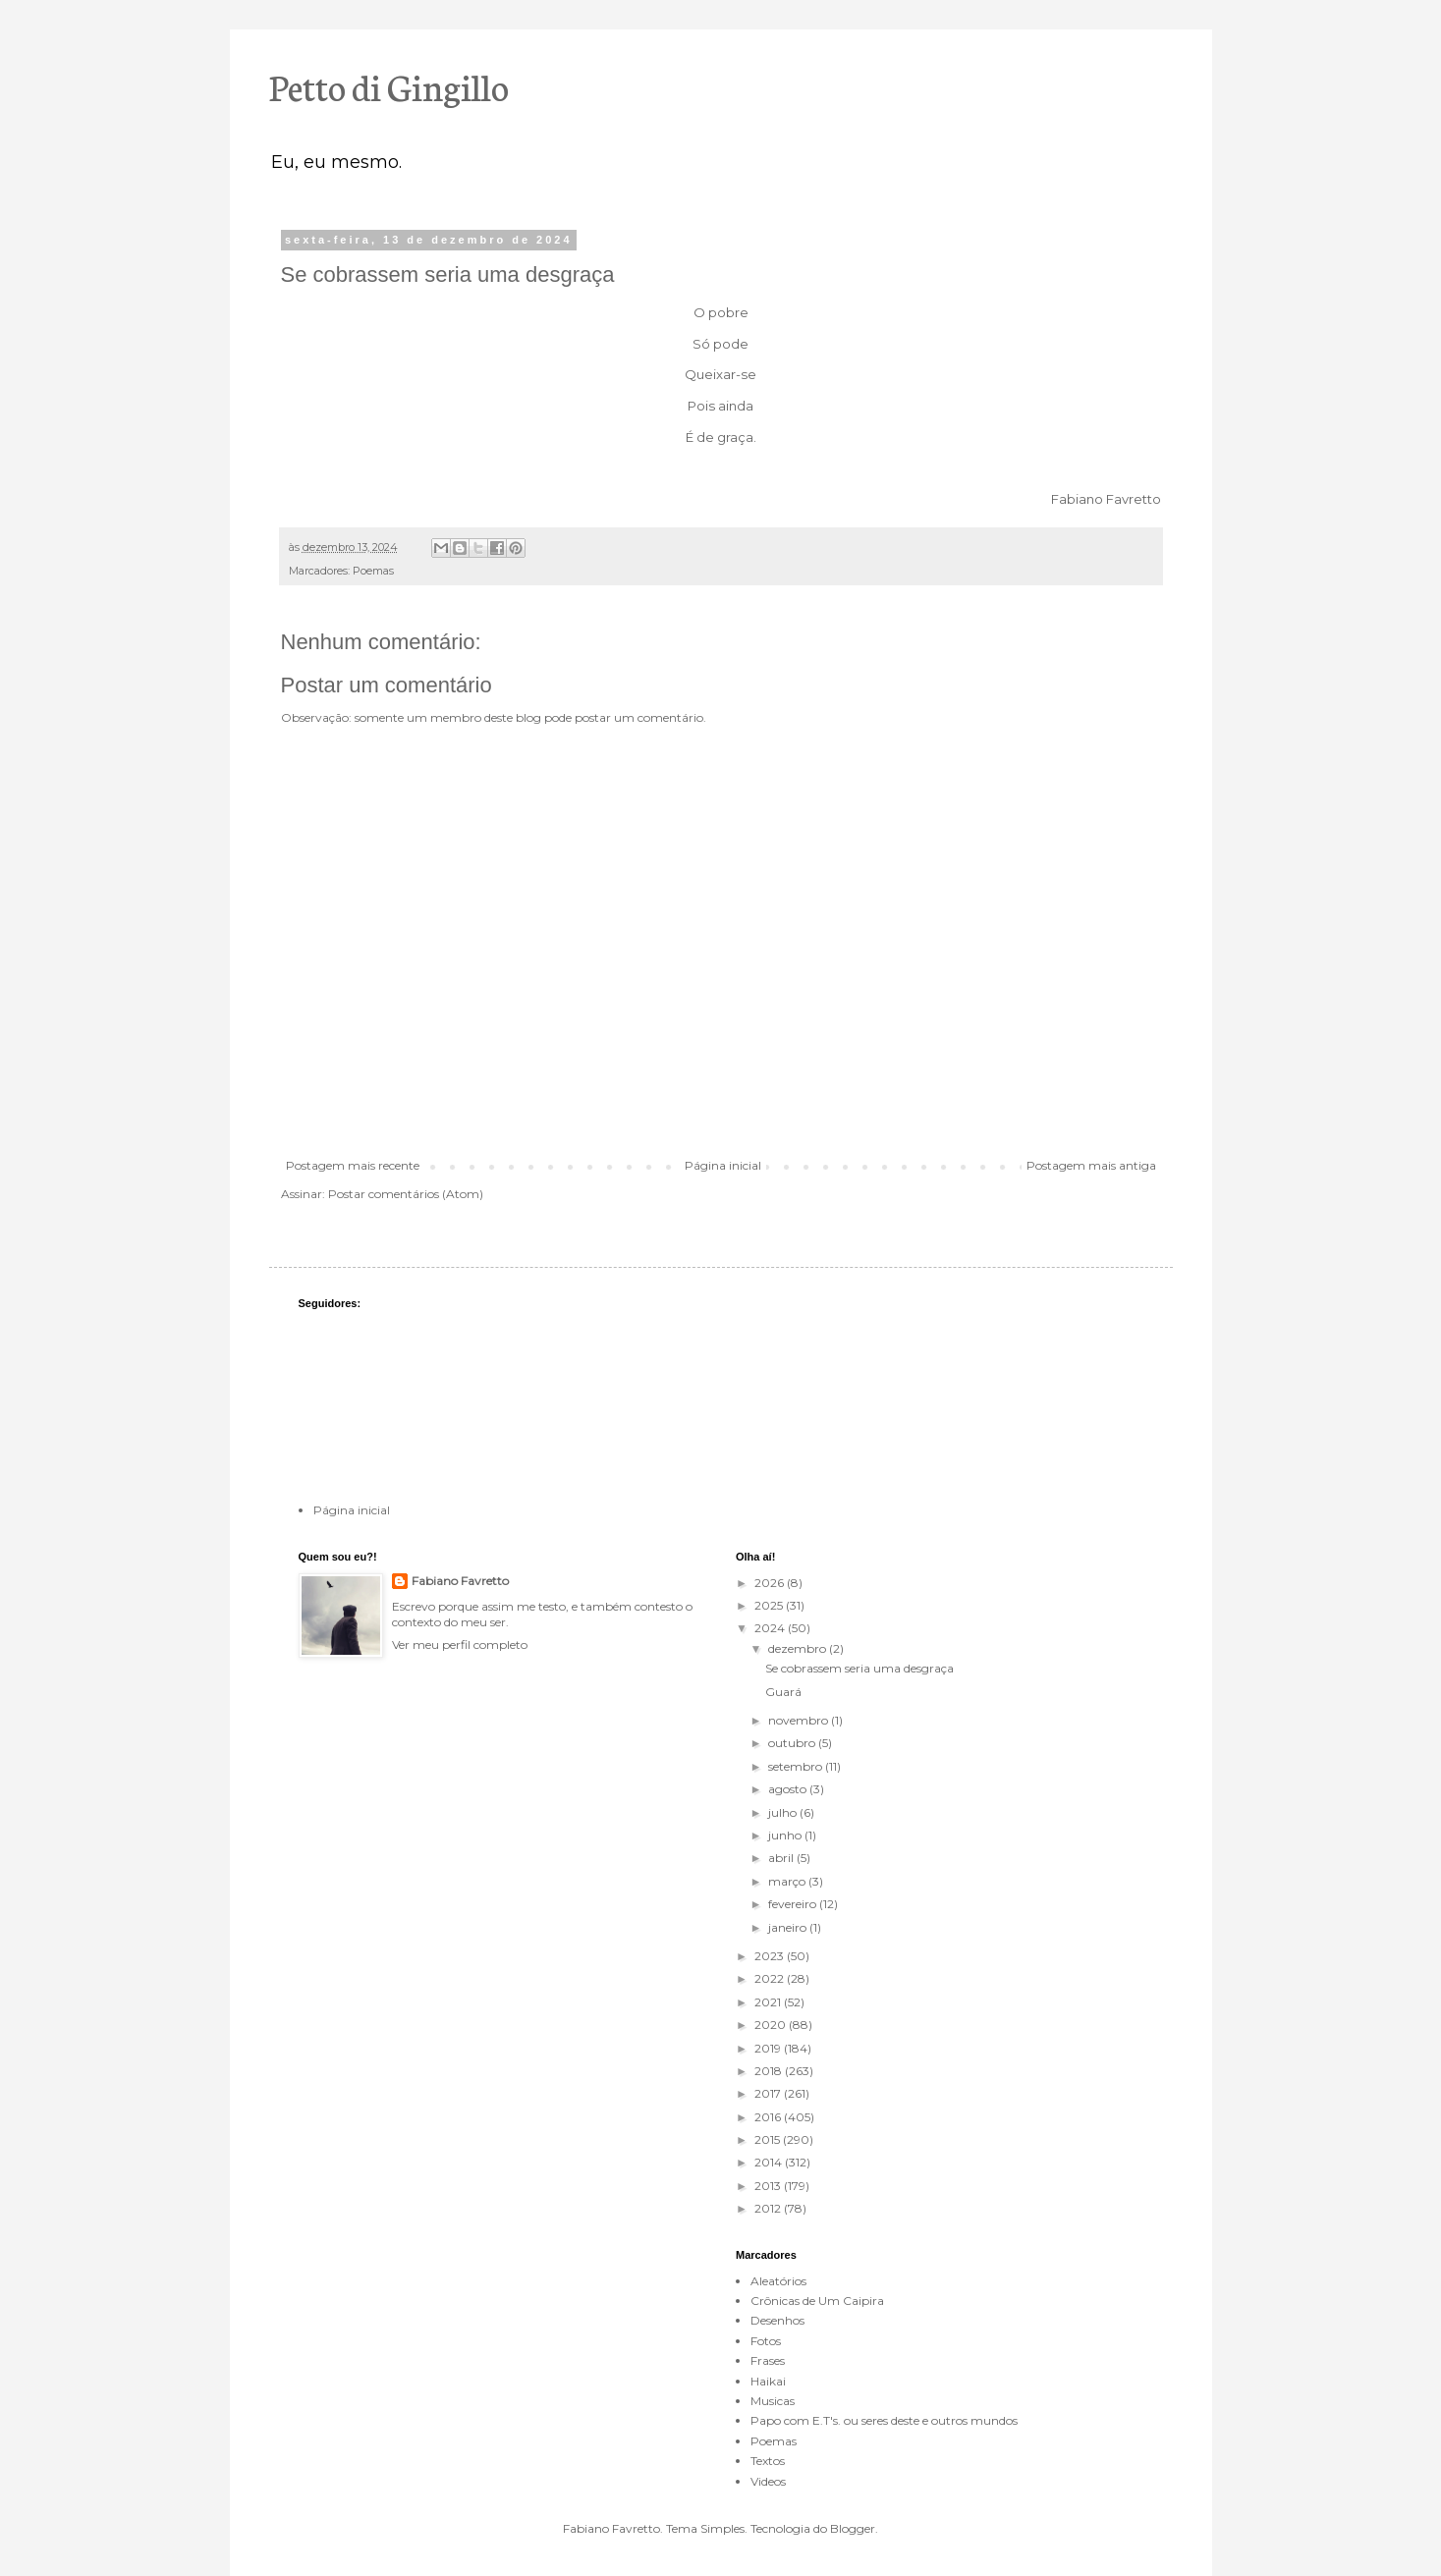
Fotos (765, 2340)
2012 (769, 2208)
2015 (768, 2139)
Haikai (768, 2381)
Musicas (772, 2400)
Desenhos (777, 2320)
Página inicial (723, 1165)
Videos (768, 2481)
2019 (769, 2048)
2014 (769, 2162)
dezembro (798, 1648)
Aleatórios (778, 2281)
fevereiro (793, 1903)
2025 (770, 1605)
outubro (793, 1742)
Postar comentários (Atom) (405, 1193)
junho (786, 1835)
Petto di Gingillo (389, 85)
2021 (769, 2002)
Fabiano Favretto (460, 1580)
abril (782, 1857)
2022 (770, 1978)
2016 (769, 2117)
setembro (796, 1766)
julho (784, 1812)
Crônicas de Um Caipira (817, 2300)
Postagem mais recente (352, 1165)
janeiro (788, 1927)
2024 (771, 1627)
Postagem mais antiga (1091, 1165)
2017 (769, 2093)
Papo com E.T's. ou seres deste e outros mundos (884, 2420)
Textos (767, 2460)
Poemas (373, 571)
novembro (799, 1720)
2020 (771, 2024)
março (788, 1881)
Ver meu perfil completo (459, 1644)
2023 (770, 1955)
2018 (769, 2070)
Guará (783, 1691)
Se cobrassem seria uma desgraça (859, 1668)
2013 (769, 2185)
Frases (767, 2360)
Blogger (852, 2528)
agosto (788, 1788)
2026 (770, 1582)
